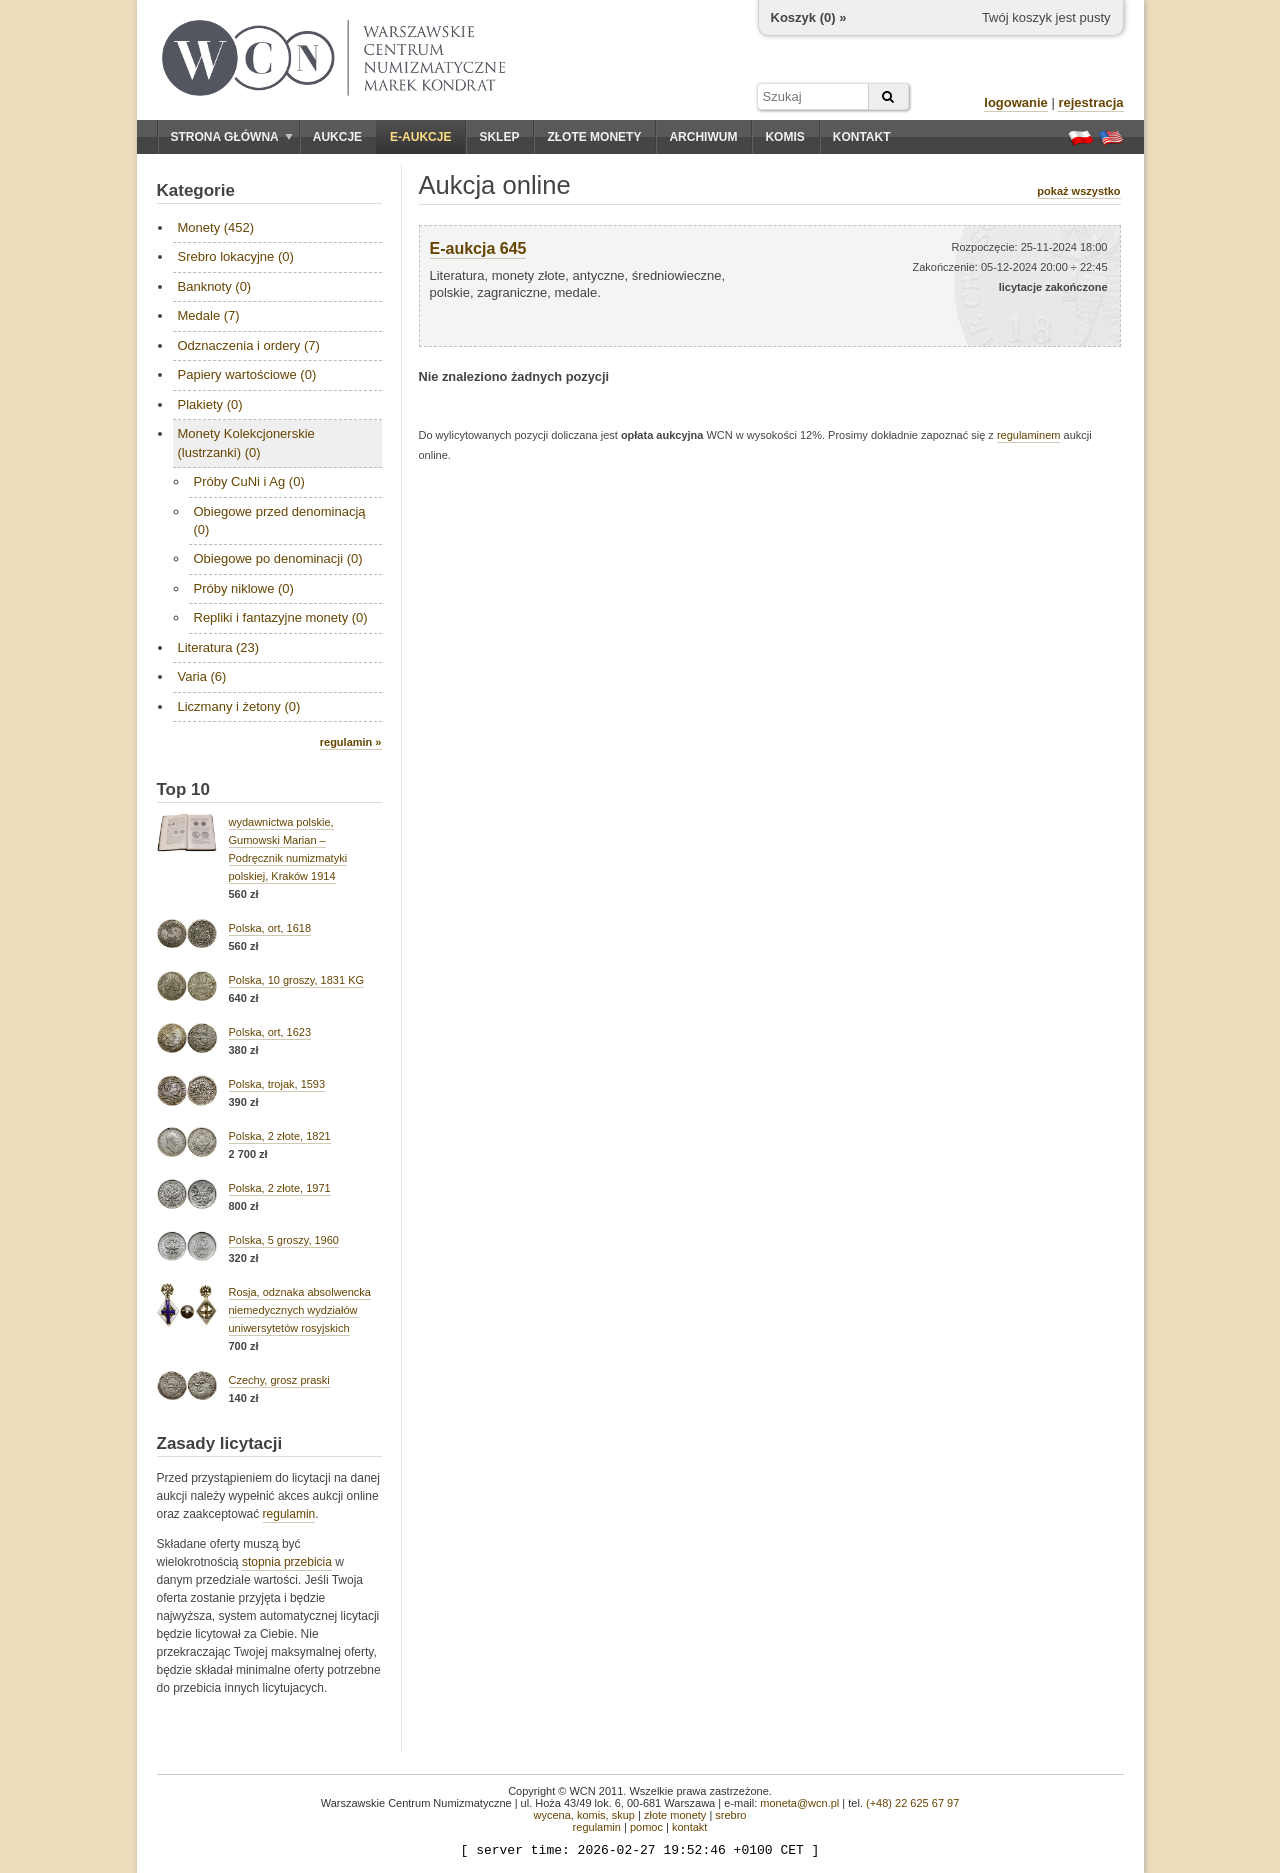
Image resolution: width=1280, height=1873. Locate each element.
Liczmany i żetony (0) (239, 706)
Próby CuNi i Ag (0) (249, 481)
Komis (784, 137)
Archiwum (703, 137)
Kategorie (196, 190)
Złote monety (594, 137)
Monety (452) (216, 227)
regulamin (289, 1514)
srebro (730, 1815)
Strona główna (232, 137)
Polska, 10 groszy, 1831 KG (297, 980)
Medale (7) (209, 315)
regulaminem (1029, 435)
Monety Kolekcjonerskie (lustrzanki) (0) (246, 442)
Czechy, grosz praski (279, 1380)
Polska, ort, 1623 (270, 1032)
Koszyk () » (809, 17)
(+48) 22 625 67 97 (912, 1803)
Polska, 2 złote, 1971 (280, 1188)
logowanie (1016, 102)
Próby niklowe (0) (244, 588)
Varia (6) (202, 676)
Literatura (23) (219, 647)
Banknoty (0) (215, 286)
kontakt (689, 1827)
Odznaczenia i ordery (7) (249, 345)
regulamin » (351, 742)
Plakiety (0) (210, 404)
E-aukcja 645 (478, 248)
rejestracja (1090, 102)
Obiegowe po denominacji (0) (278, 558)
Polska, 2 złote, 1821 (280, 1136)
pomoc (646, 1827)
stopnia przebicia (287, 1562)
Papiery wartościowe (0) (247, 374)
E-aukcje (420, 137)
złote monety (675, 1815)
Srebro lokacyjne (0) (236, 256)
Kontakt (862, 137)
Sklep (499, 137)
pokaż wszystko (1078, 191)
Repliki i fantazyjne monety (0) (281, 617)
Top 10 (184, 789)
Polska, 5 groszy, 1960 (284, 1240)
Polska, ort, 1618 (270, 928)
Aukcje (337, 137)
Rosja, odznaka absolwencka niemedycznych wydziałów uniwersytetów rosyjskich (300, 1310)
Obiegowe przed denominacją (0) (280, 520)
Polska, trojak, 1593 (277, 1084)
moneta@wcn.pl (799, 1803)
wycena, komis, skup (583, 1815)
